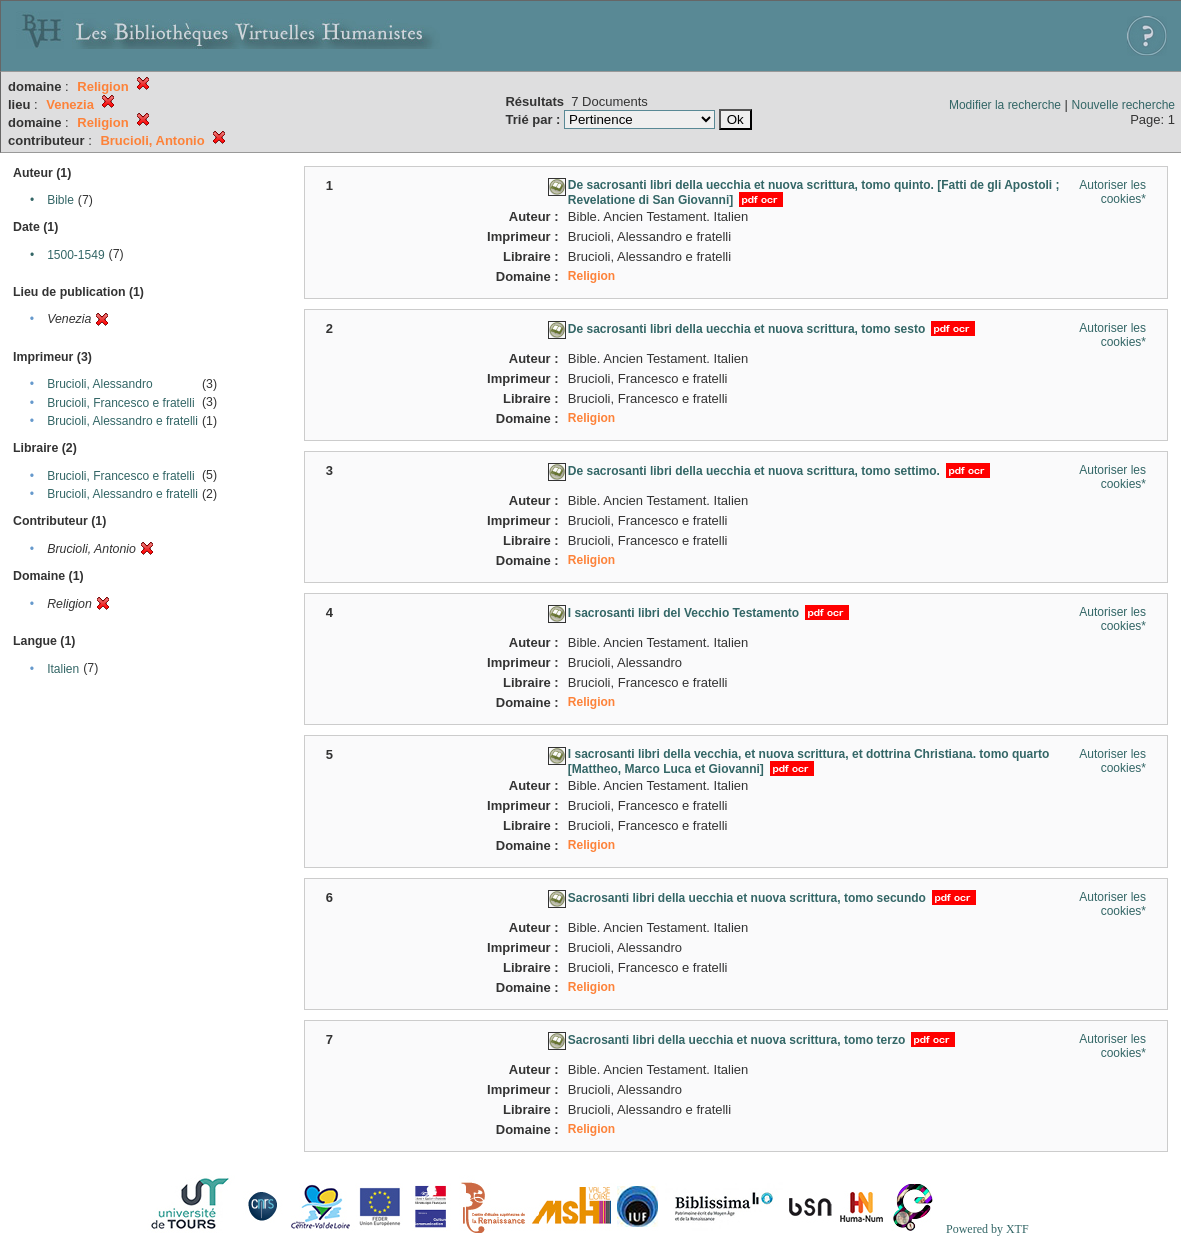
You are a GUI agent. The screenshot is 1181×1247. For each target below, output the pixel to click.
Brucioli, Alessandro (99, 384)
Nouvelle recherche (1123, 105)
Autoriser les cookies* (1112, 192)
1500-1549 (75, 255)
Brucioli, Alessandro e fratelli (122, 421)
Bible (60, 200)
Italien (63, 669)
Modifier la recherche (1005, 105)
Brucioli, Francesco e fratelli (120, 403)
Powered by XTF (987, 1229)
